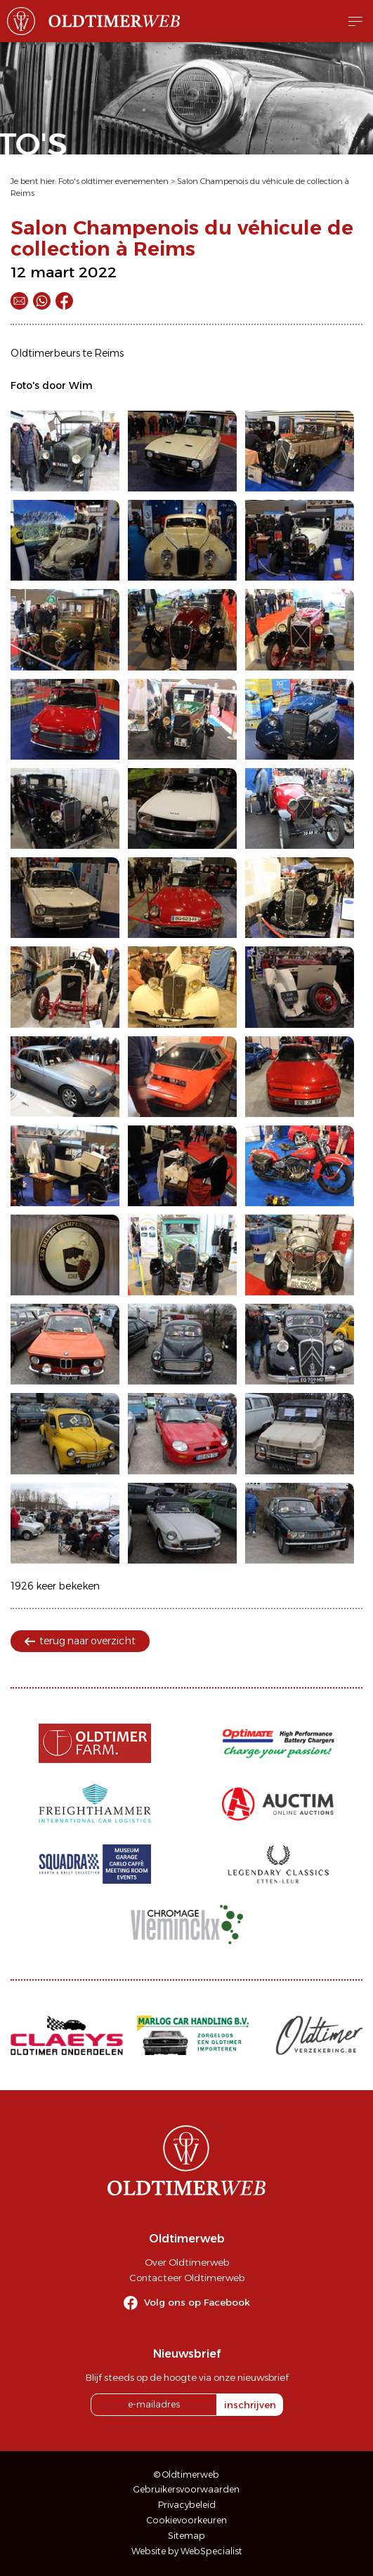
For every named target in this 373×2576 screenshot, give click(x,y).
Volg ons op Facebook (197, 2302)
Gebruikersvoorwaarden (186, 2489)
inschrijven (250, 2404)
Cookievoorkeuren (187, 2520)
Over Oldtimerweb (187, 2262)
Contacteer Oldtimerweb (186, 2277)
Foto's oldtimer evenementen (113, 181)
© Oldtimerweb (186, 2474)
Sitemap (186, 2535)
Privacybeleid (187, 2504)
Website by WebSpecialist (186, 2551)
